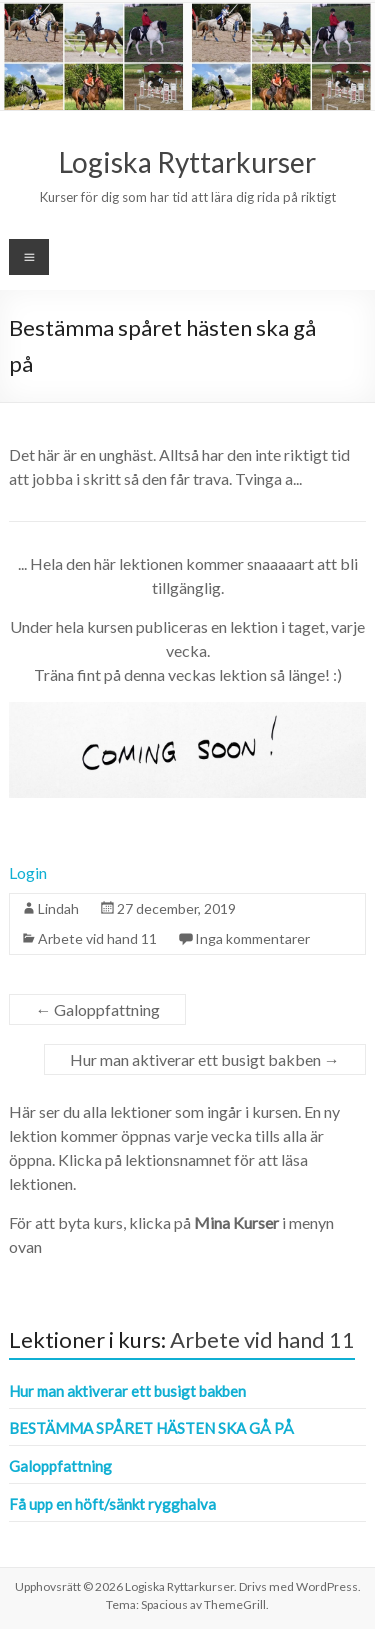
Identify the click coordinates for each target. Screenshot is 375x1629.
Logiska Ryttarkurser (187, 162)
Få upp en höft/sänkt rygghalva (112, 1504)
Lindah (58, 908)
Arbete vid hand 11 (97, 938)
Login (28, 872)
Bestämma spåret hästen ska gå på (151, 1428)
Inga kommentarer (252, 938)
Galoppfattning (97, 1009)
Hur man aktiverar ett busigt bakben (205, 1059)
